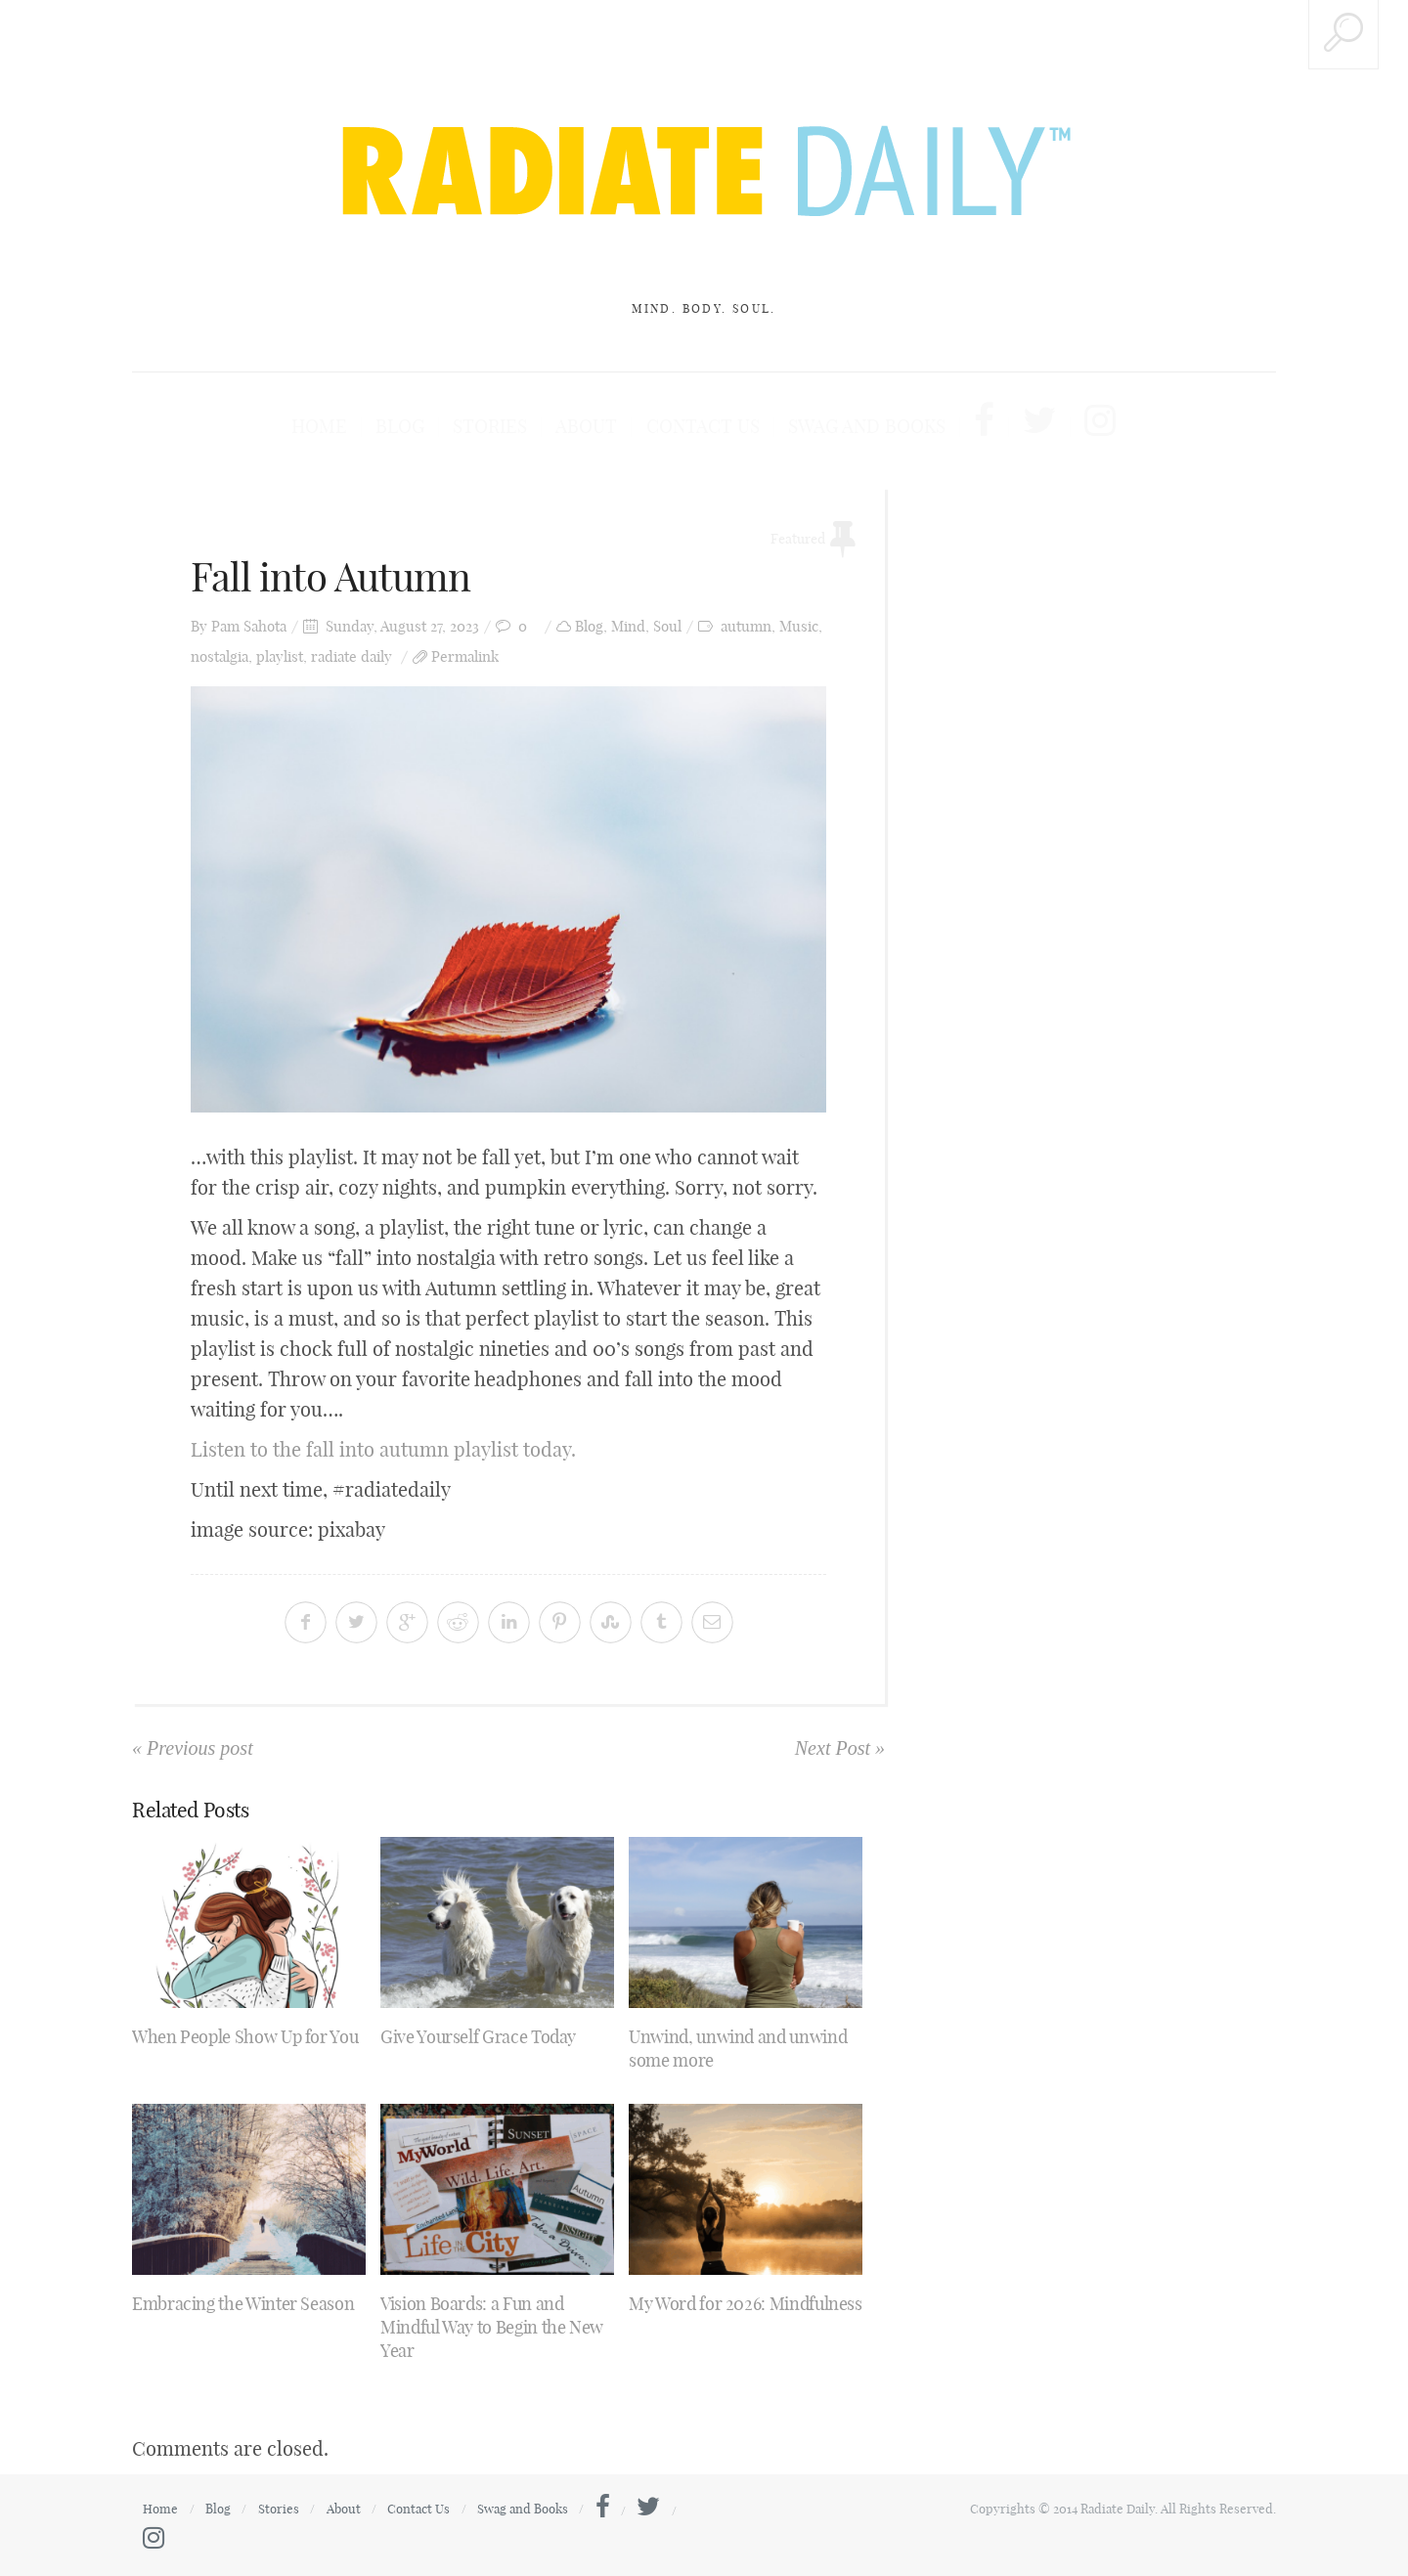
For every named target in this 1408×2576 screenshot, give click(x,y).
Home (346, 426)
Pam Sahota (248, 626)
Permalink (465, 656)
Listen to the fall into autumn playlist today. (383, 1449)
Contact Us (702, 426)
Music (798, 626)
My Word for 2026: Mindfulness (745, 2303)
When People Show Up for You (245, 2037)
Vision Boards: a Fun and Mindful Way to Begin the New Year (491, 2327)
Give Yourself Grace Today (478, 2037)
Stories (506, 426)
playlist (279, 656)
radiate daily (351, 656)
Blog (421, 426)
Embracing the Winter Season (243, 2303)
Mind (628, 626)
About (595, 426)
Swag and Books (854, 426)
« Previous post (192, 1748)
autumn (746, 626)
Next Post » (840, 1748)
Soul (667, 626)
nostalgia (219, 656)
